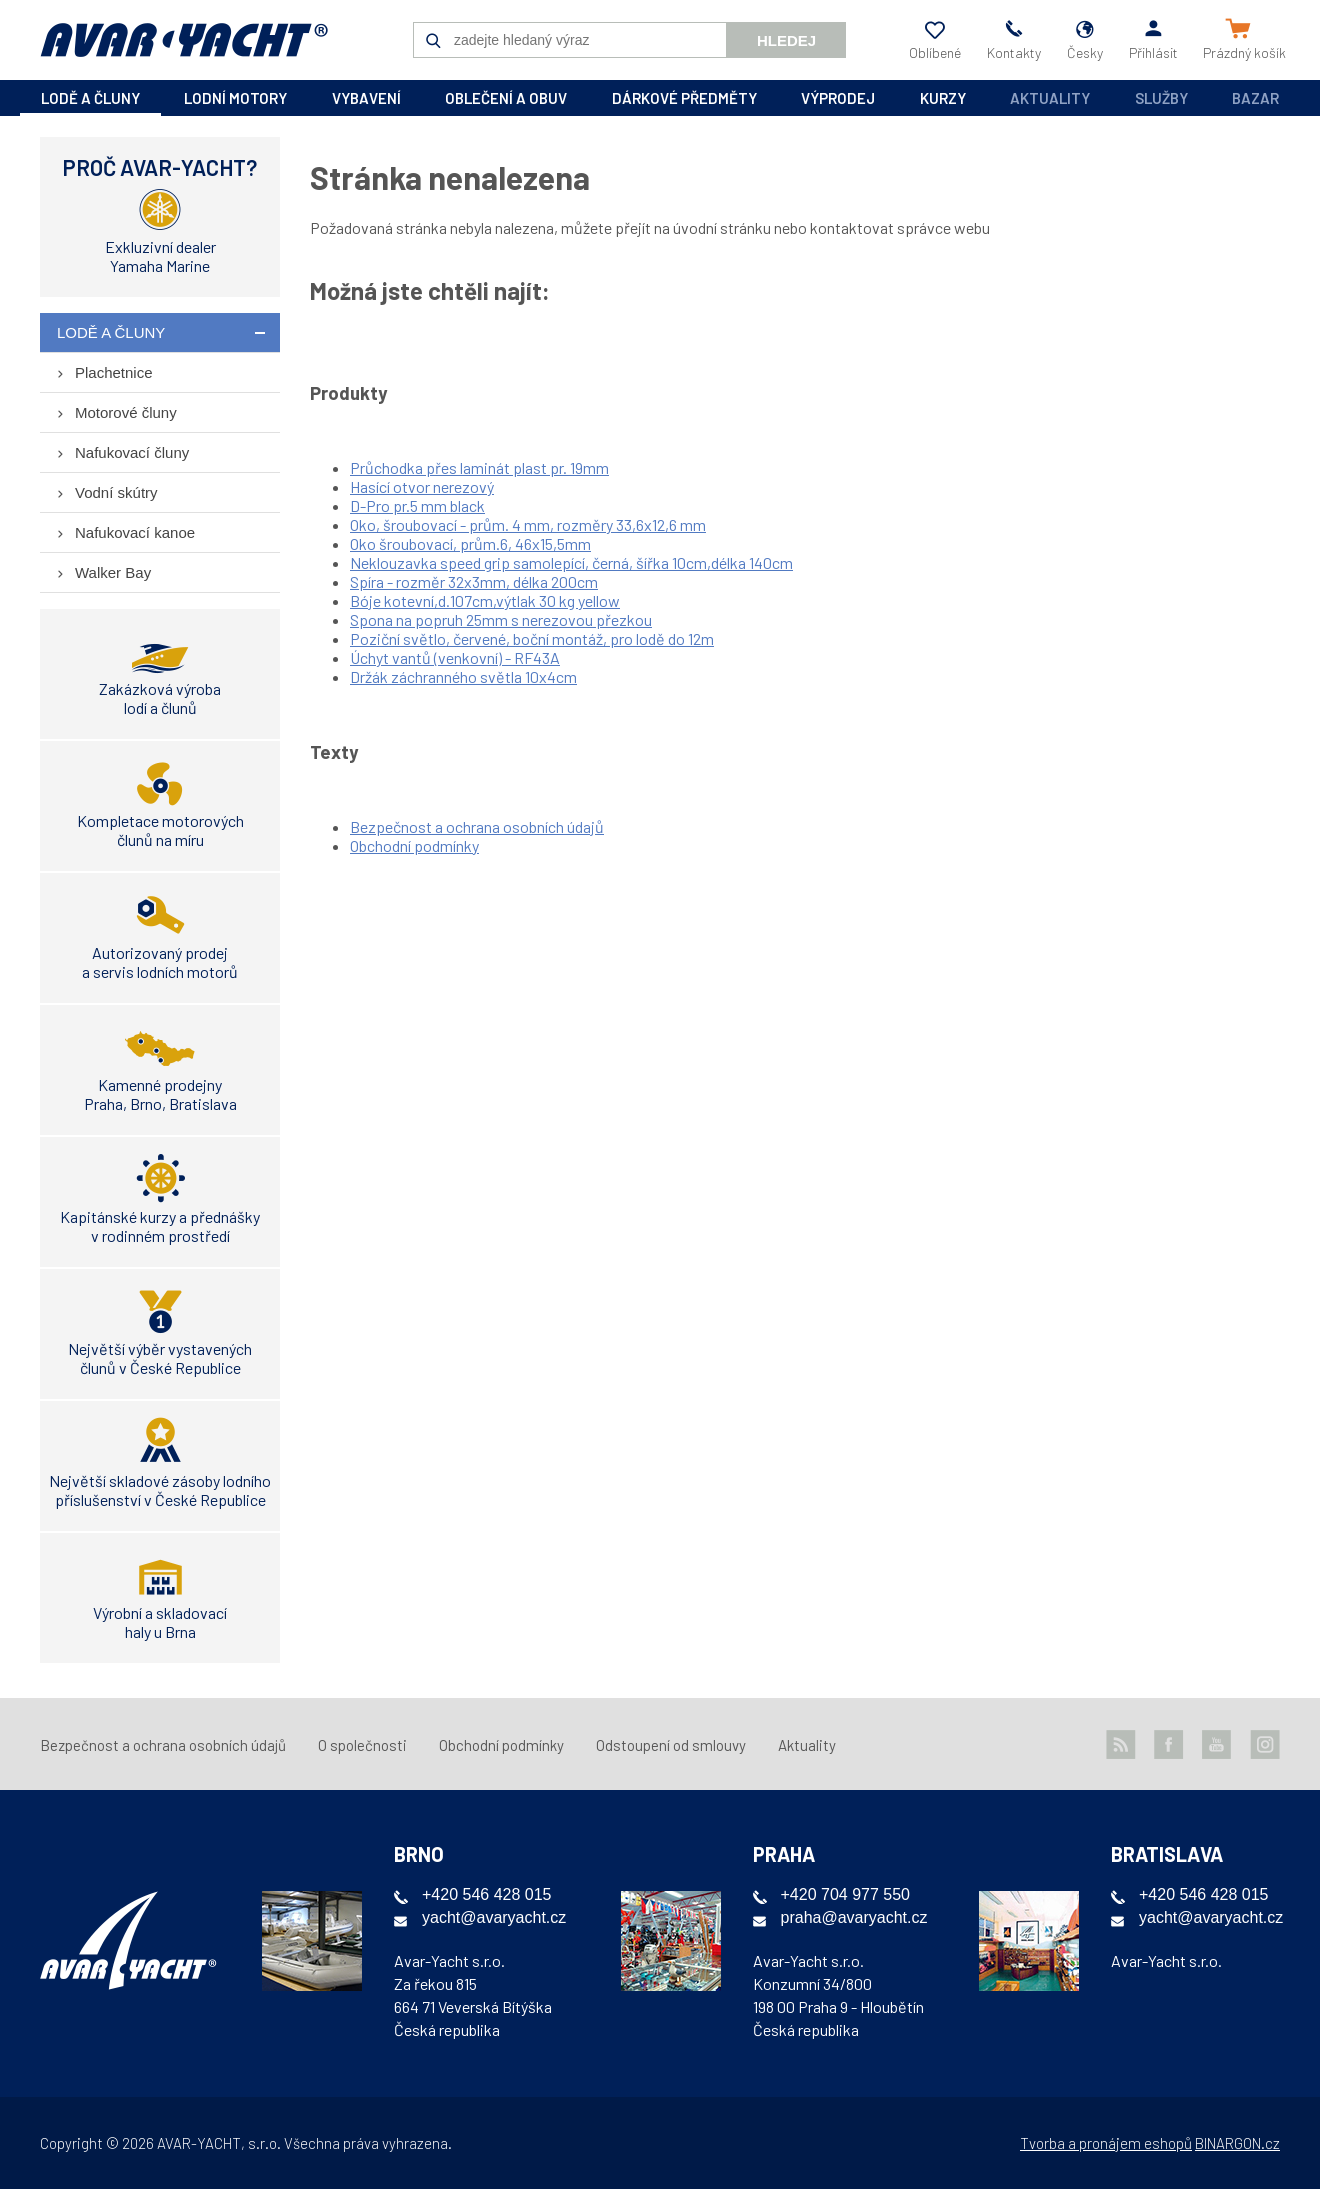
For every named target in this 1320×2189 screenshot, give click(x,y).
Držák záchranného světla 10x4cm (463, 676)
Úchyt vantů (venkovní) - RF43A (455, 657)
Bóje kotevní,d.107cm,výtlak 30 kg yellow (485, 600)
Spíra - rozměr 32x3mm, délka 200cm (474, 581)
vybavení (366, 98)
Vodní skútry (116, 492)
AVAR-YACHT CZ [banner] (184, 40)
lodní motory (235, 98)
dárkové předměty (684, 98)
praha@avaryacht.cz (854, 1917)
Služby (1161, 98)
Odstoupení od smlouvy (671, 1745)
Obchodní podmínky (414, 845)
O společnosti (362, 1745)
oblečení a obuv (506, 98)
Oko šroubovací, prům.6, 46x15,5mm (470, 543)
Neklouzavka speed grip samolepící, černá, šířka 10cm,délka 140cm (571, 562)
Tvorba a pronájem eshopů (1106, 2143)
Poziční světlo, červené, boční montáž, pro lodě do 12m (532, 638)
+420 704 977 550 (845, 1894)
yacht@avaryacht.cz (494, 1917)
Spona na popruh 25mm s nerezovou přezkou (501, 619)
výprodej (838, 98)
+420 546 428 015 (486, 1894)
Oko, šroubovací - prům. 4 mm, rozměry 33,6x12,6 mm (528, 524)
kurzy (943, 98)
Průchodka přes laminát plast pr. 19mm (479, 467)
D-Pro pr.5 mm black (417, 505)
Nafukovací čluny (132, 452)
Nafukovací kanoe (135, 532)
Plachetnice (114, 372)
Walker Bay (113, 572)
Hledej (786, 40)
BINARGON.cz (1237, 2143)
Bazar (1255, 98)
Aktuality (1050, 98)
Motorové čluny (126, 412)
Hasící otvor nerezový (422, 486)
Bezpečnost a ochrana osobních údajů (477, 826)
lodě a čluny (90, 98)
